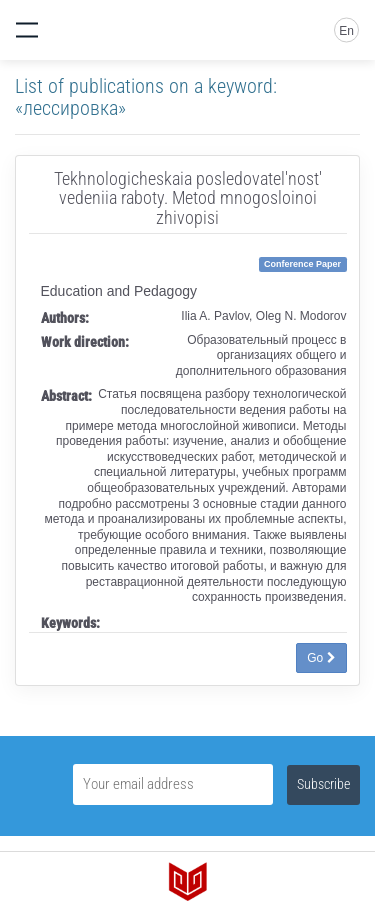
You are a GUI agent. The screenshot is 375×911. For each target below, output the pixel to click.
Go (321, 658)
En (346, 31)
